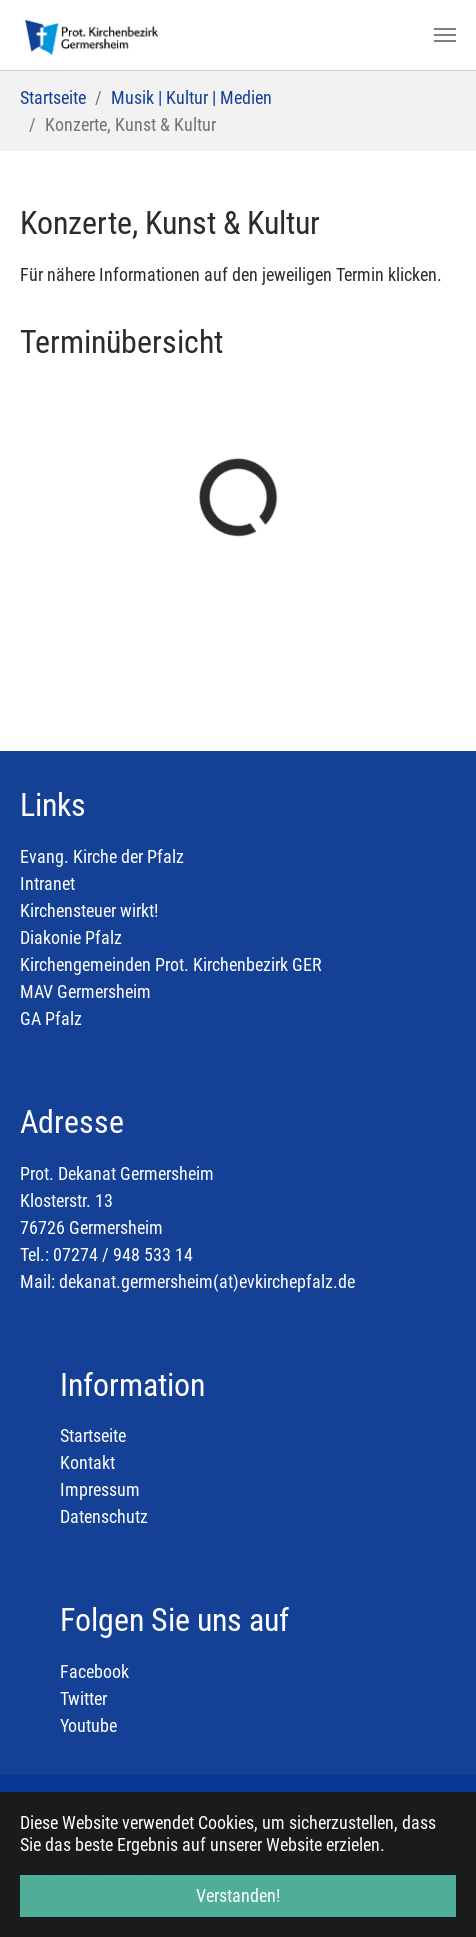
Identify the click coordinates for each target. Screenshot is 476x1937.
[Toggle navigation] (445, 35)
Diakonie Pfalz (71, 937)
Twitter (83, 1698)
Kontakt (87, 1462)
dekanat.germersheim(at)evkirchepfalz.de (207, 1281)
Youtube (88, 1725)
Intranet (47, 883)
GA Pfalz (51, 1018)
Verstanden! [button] (238, 1895)
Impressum (100, 1489)
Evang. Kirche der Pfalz (102, 856)
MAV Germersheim (85, 991)
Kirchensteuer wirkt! (89, 910)
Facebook (94, 1671)
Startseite (93, 1435)
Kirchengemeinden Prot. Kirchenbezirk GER (171, 964)
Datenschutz (104, 1516)
